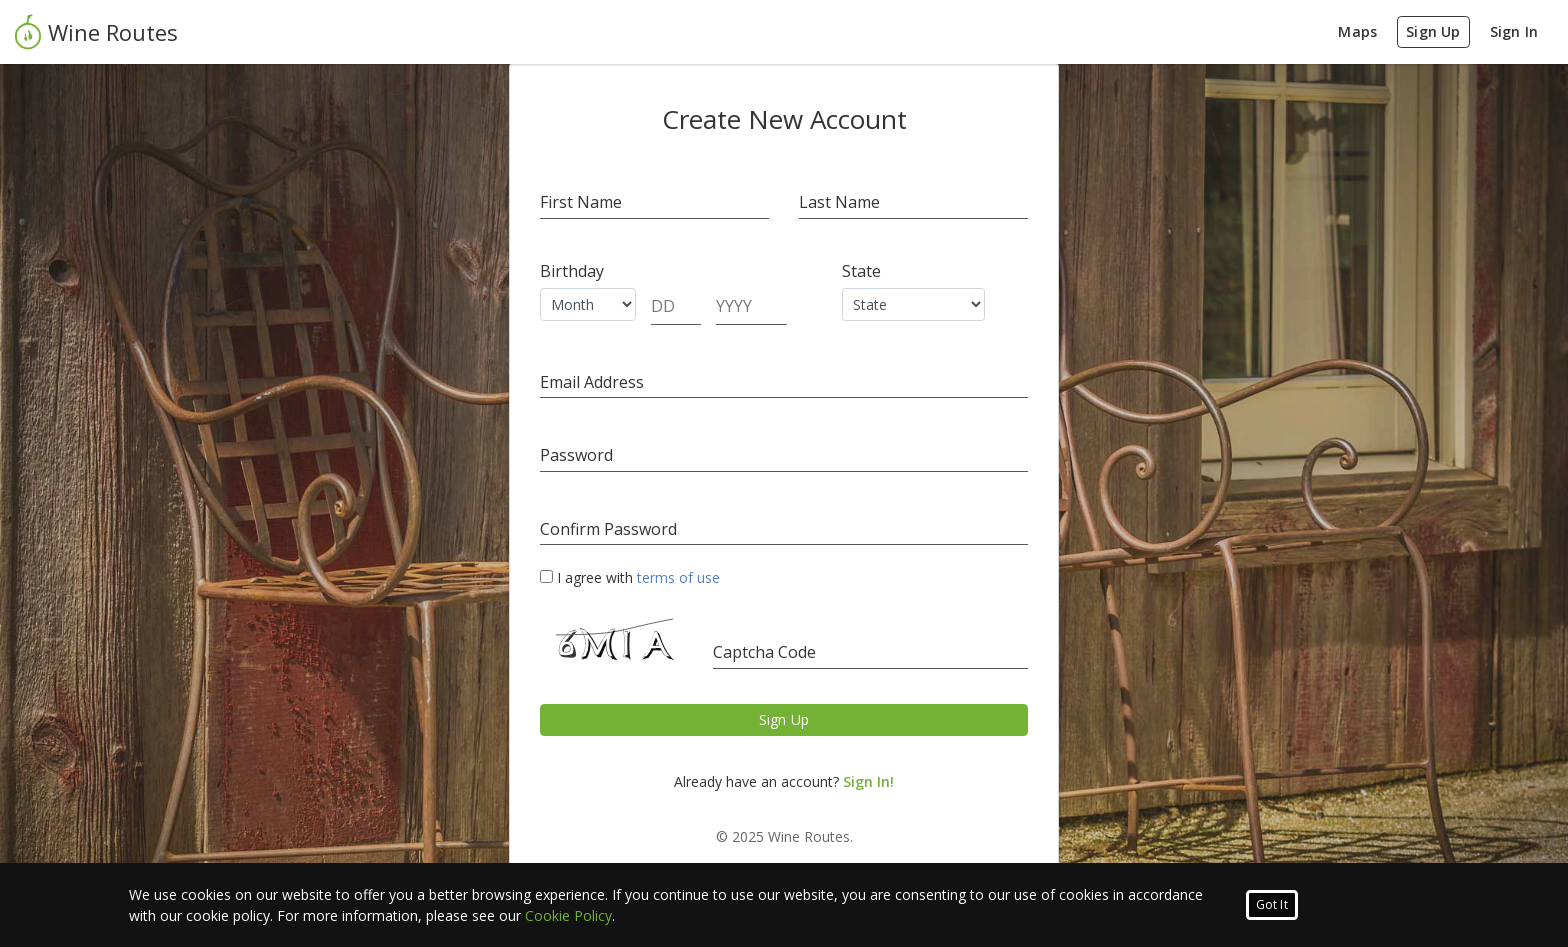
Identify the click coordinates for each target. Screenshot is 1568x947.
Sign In (1514, 31)
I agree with (630, 577)
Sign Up (1433, 31)
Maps (1357, 31)
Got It (1272, 904)
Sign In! (868, 781)
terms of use (678, 577)
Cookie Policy (568, 915)
